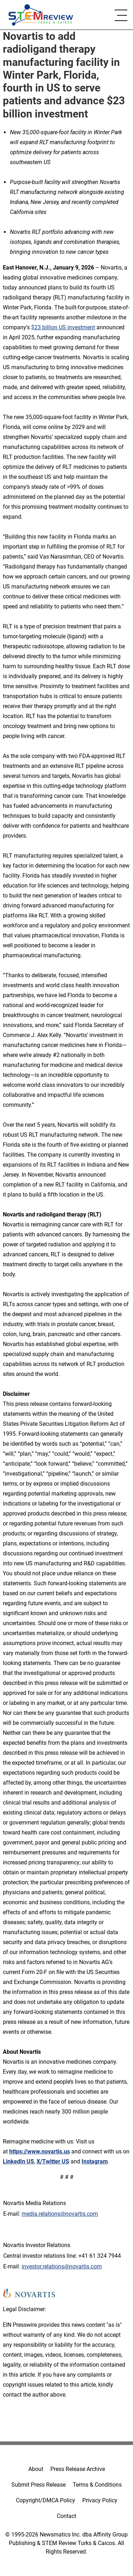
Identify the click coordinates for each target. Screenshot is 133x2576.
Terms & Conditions (97, 2484)
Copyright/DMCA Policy (45, 2500)
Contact (66, 2516)
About (35, 2469)
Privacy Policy (99, 2500)
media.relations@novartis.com (60, 2213)
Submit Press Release (38, 2484)
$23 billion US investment (63, 327)
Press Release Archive (77, 2469)
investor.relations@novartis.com (62, 2266)
